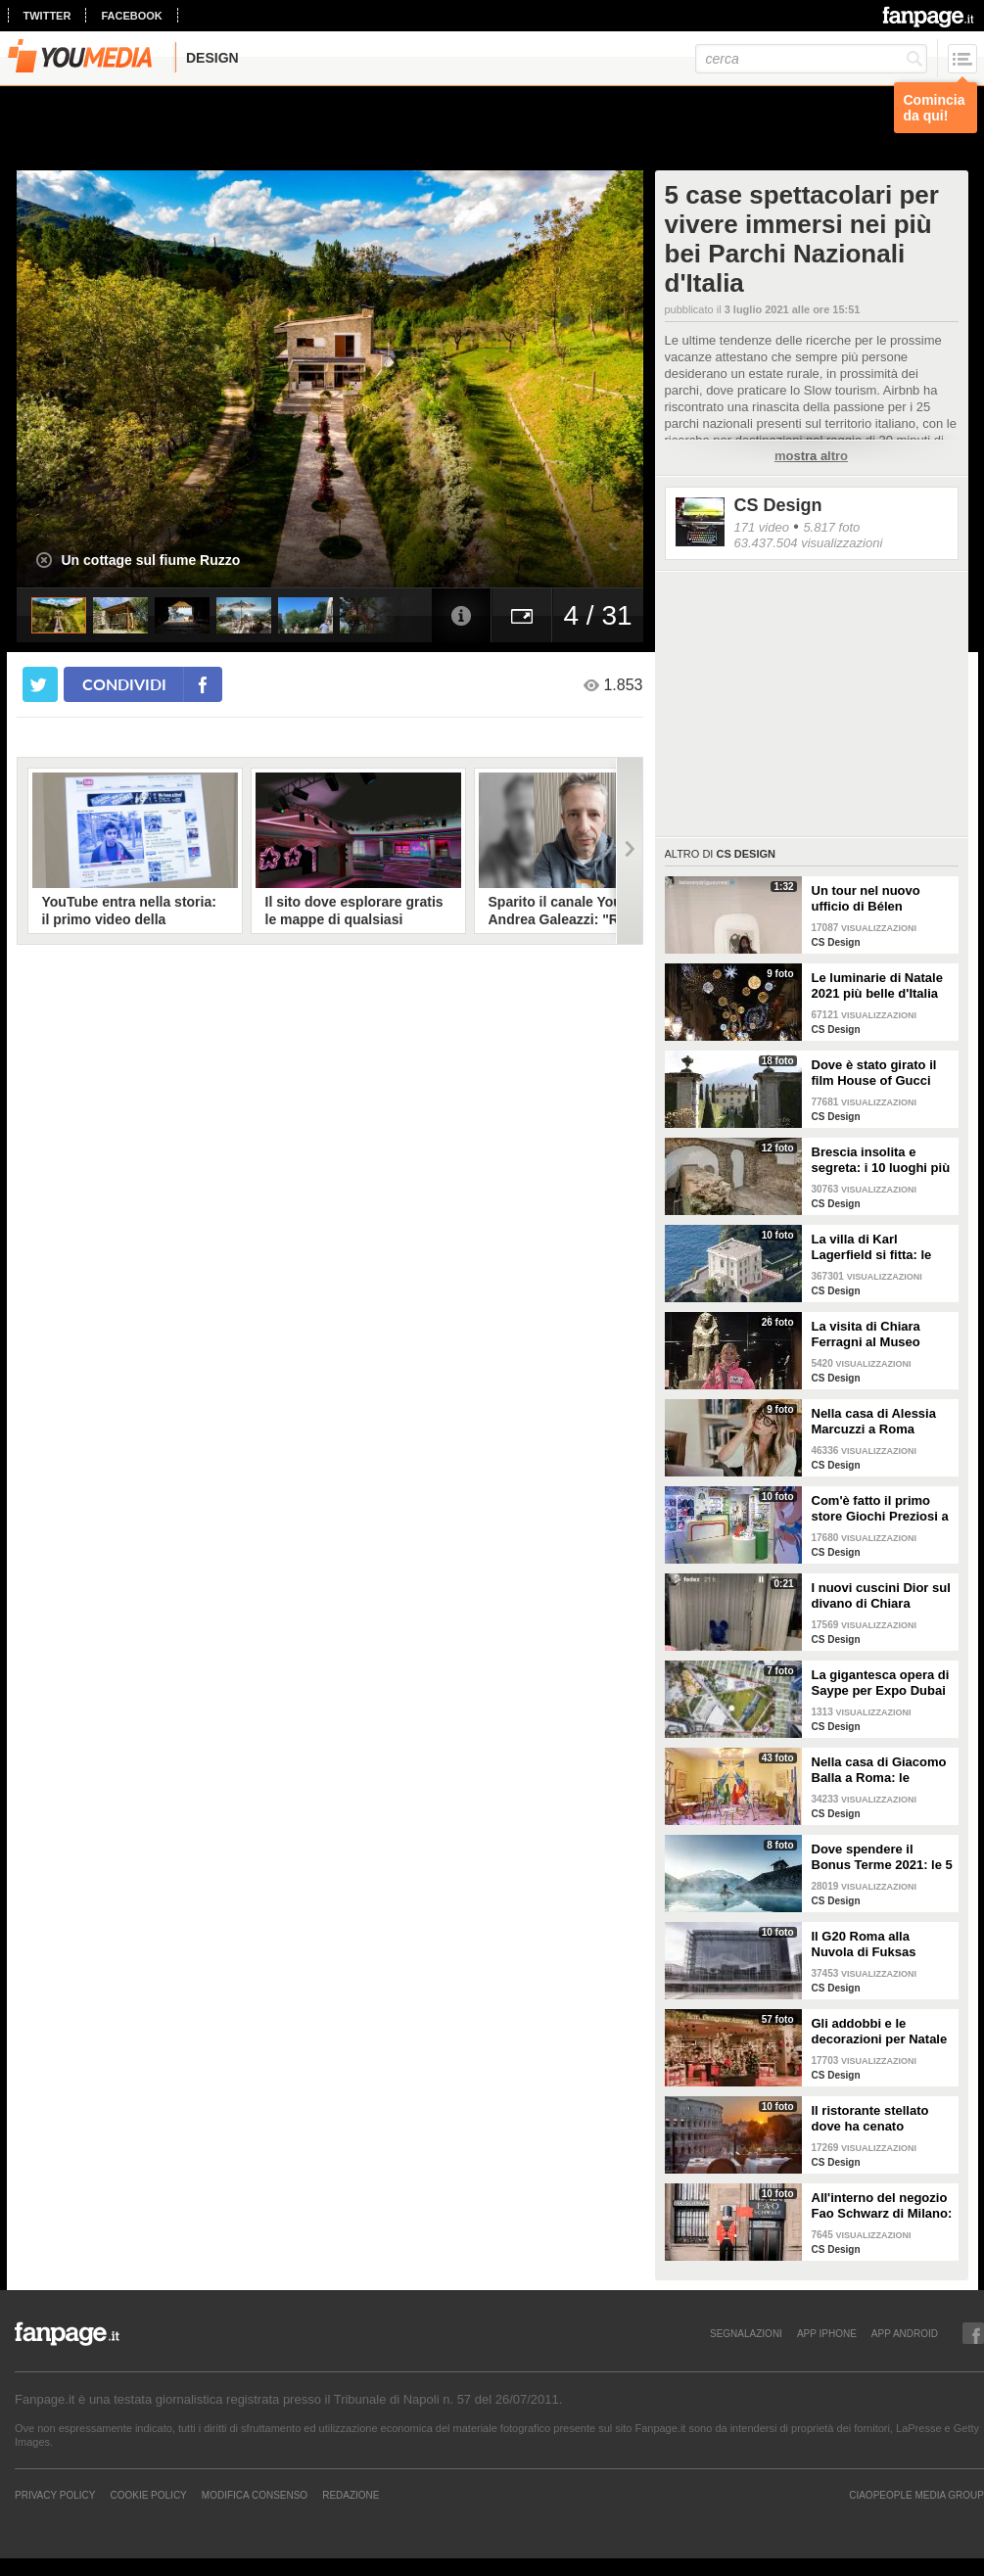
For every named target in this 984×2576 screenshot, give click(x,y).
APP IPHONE (827, 2333)
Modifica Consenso (254, 2495)
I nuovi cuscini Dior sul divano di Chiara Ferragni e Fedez (881, 1596)
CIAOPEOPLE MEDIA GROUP (916, 2495)
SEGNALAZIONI (746, 2333)
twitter (47, 16)
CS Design (778, 505)
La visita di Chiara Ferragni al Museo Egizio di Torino (866, 1334)
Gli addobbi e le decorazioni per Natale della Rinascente (880, 2031)
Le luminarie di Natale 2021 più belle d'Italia (877, 985)
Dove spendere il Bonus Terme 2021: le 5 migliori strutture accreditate (882, 1857)
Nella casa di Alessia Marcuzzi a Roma (874, 1421)
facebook (131, 16)
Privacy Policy (55, 2495)
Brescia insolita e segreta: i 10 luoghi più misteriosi (881, 1160)
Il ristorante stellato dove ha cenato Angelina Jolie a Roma (880, 2118)
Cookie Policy (148, 2495)
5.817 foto (831, 527)
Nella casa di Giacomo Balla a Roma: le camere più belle (879, 1770)
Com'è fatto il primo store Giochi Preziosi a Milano (880, 1508)
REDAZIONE (350, 2495)
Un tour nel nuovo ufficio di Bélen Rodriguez (866, 898)
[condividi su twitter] (40, 684)
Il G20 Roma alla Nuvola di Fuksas (864, 1944)
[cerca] (811, 58)
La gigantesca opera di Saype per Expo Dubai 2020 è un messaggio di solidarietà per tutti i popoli (881, 1683)
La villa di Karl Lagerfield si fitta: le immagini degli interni (877, 1247)
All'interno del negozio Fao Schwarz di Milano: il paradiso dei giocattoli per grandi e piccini (882, 2206)
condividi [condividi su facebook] (124, 684)
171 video (761, 527)
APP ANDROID (904, 2333)
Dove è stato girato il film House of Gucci (874, 1072)
